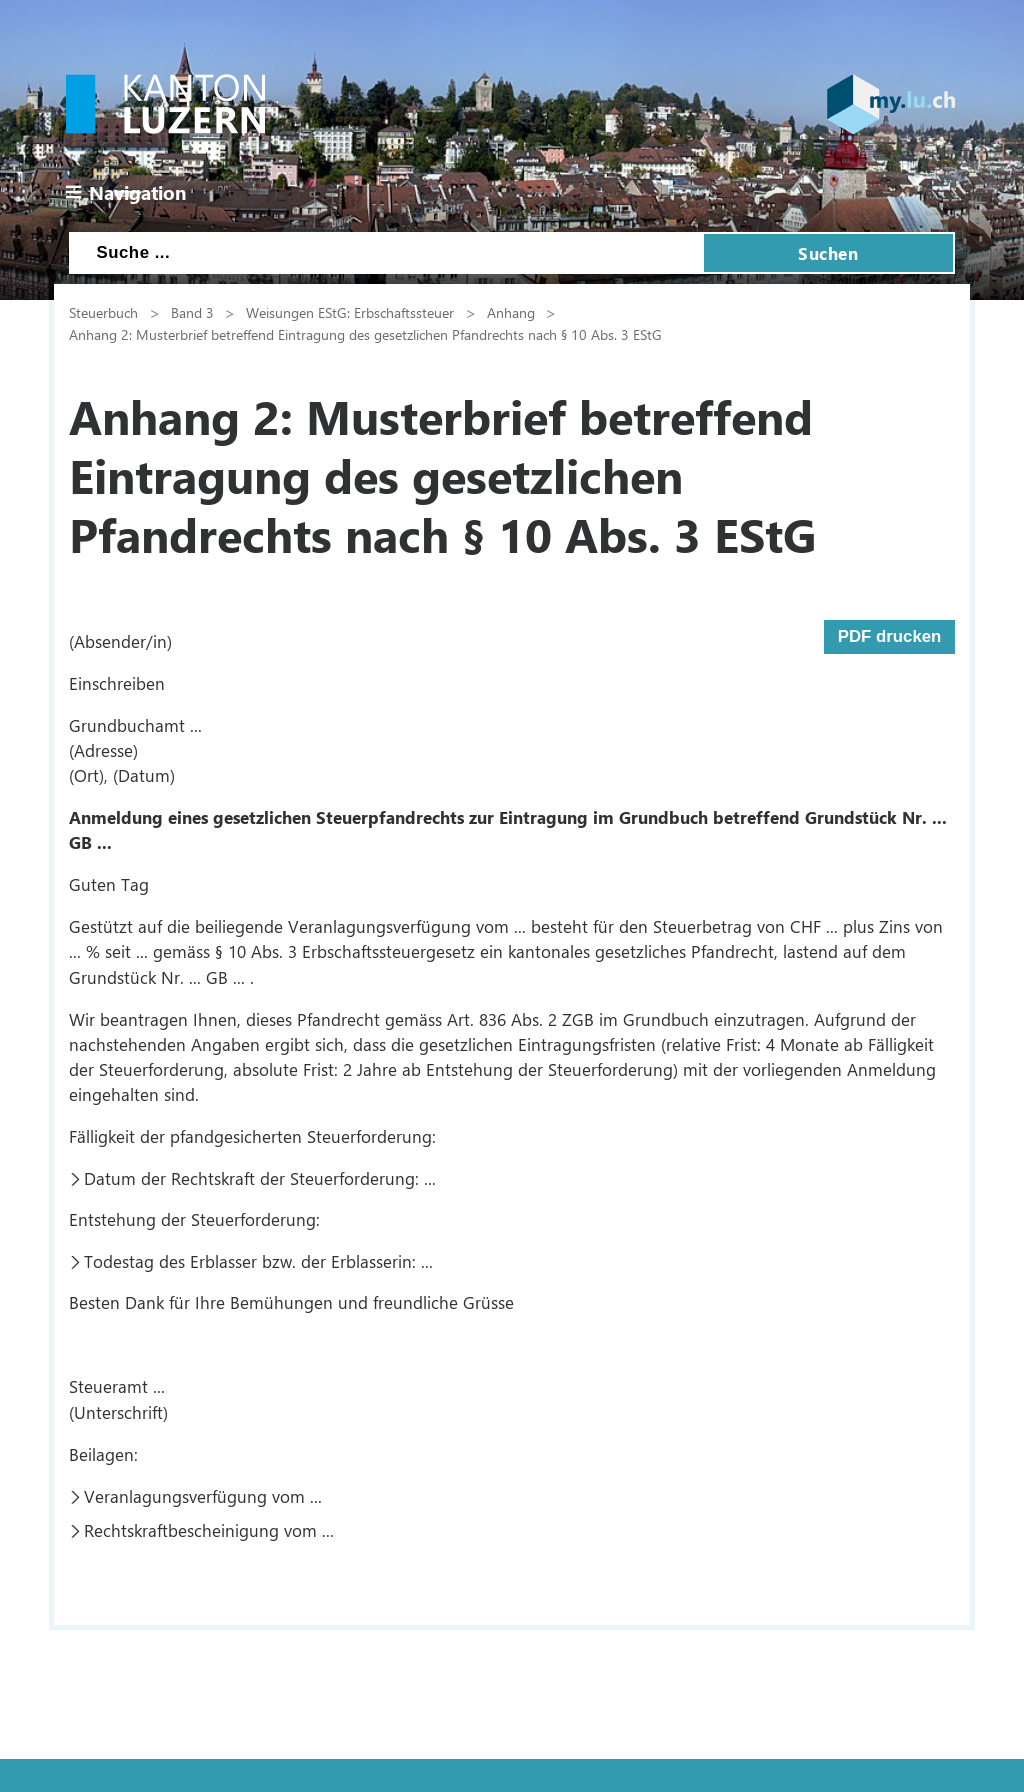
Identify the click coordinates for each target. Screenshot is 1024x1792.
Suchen (828, 253)
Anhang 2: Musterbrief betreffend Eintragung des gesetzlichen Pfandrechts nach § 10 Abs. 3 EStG (365, 334)
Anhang (511, 312)
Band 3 (192, 312)
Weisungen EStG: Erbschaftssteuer (350, 312)
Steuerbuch (103, 312)
